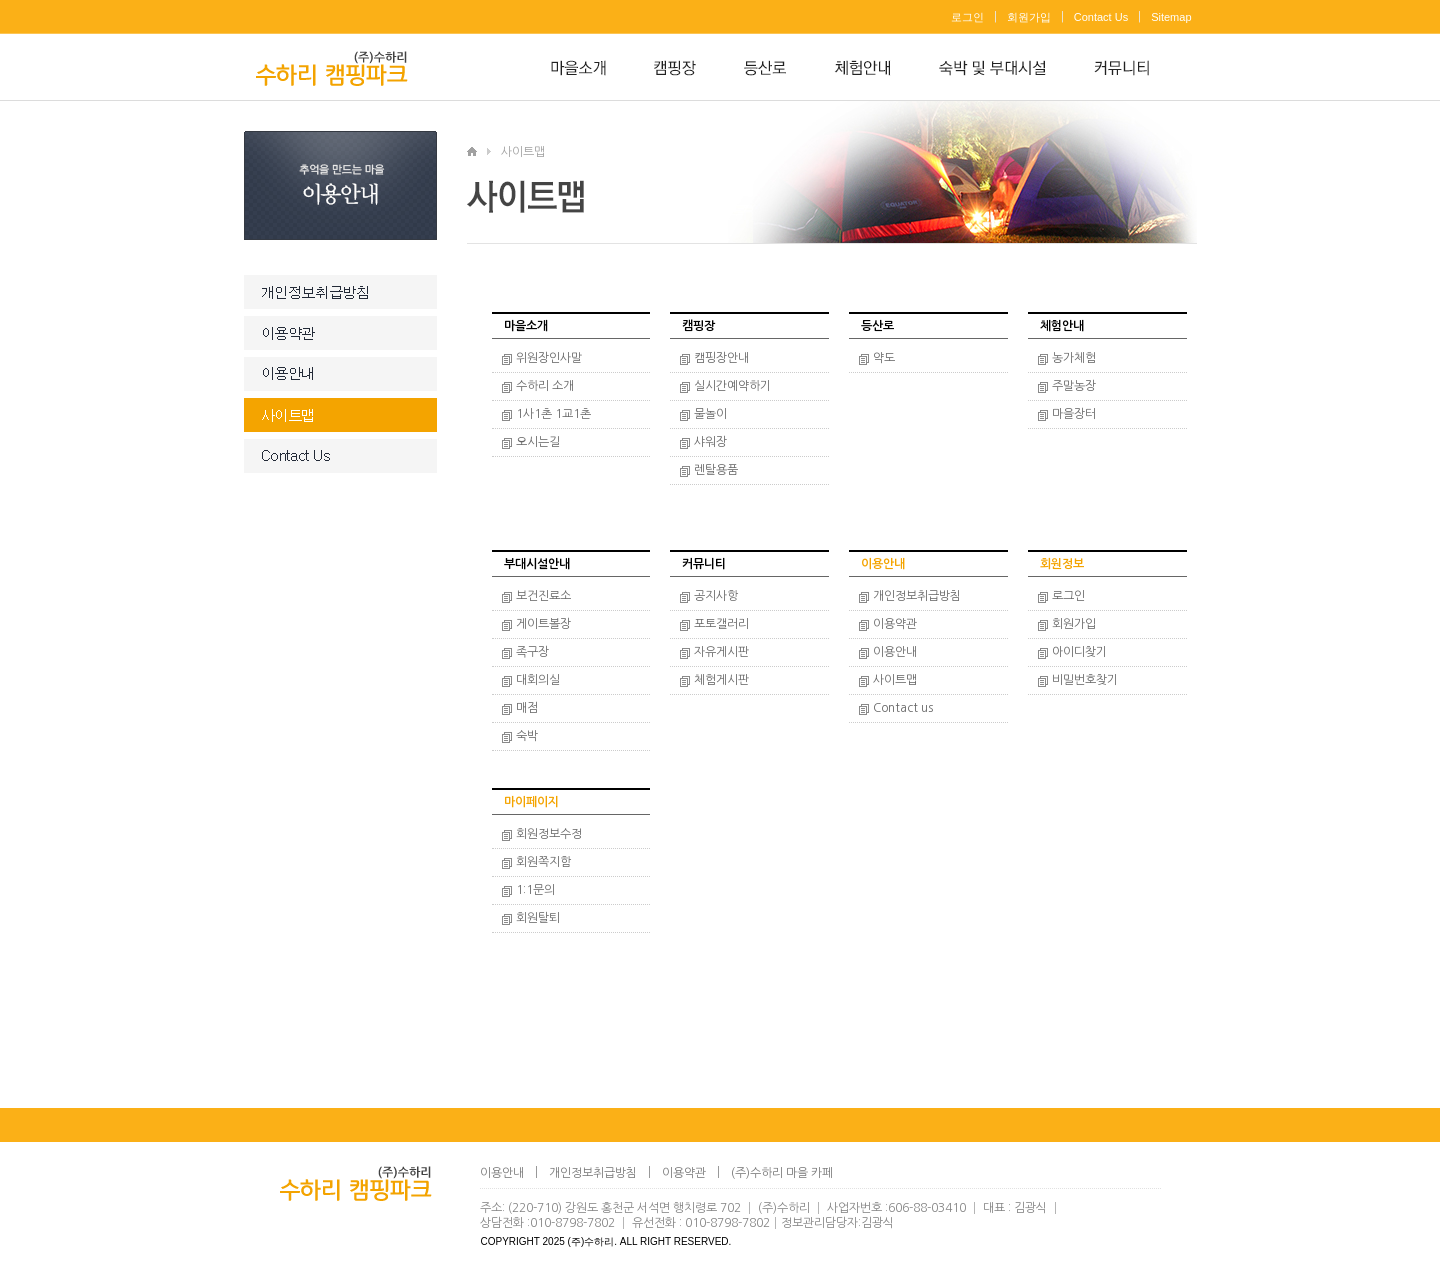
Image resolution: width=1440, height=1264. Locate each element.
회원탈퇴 (538, 918)
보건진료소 (543, 596)
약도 (884, 358)
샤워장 (710, 442)
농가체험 (1074, 358)
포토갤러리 (721, 624)
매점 (527, 708)
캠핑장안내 (721, 358)
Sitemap (1171, 17)
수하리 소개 (545, 386)
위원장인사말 (549, 358)
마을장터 (1074, 414)
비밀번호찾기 (1085, 680)
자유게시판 (721, 652)
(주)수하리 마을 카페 (782, 1173)
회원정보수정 (549, 834)
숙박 (527, 736)
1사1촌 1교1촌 (553, 414)
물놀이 (710, 414)
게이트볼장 (543, 624)
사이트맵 (895, 680)
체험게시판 (721, 680)
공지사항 (716, 596)
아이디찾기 (1079, 652)
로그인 (967, 17)
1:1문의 (535, 890)
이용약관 (895, 624)
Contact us (903, 708)
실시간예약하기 (732, 386)
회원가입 (1029, 17)
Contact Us (1101, 17)
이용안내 (895, 652)
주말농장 (1074, 386)
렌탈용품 (716, 470)
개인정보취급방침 (917, 596)
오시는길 (538, 442)
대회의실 (538, 680)
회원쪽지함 (543, 862)
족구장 (532, 652)
